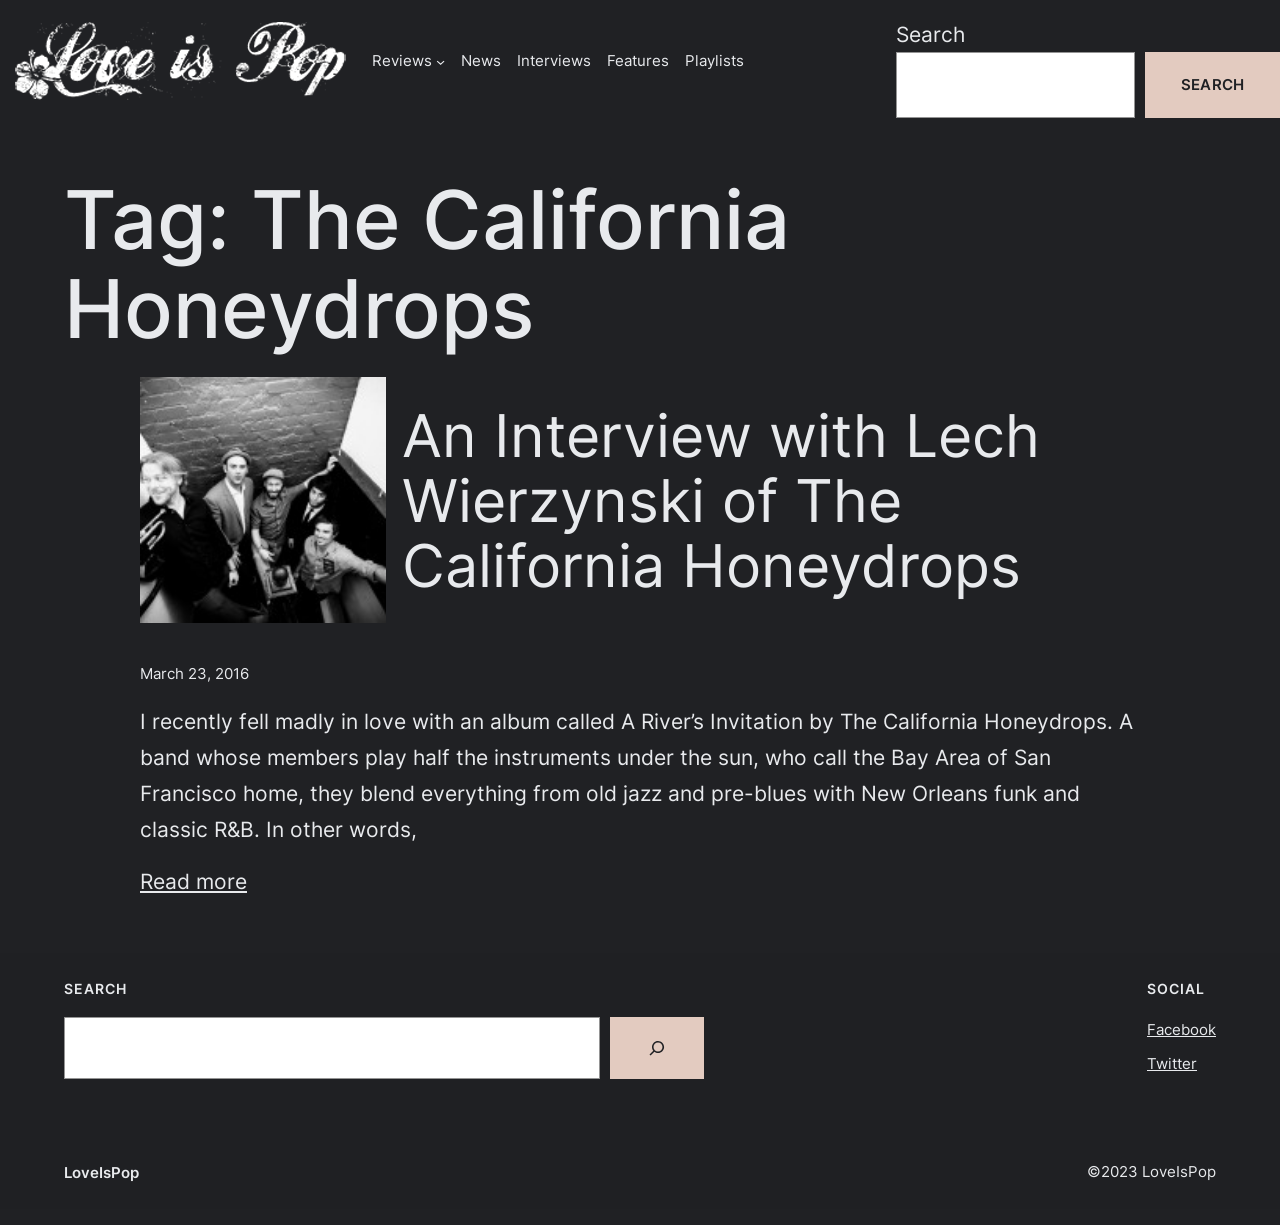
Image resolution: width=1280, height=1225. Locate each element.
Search (930, 34)
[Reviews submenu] (440, 60)
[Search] (657, 1048)
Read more (193, 881)
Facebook (1181, 1029)
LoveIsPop (101, 1172)
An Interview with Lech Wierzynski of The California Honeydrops (721, 501)
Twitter (1172, 1063)
